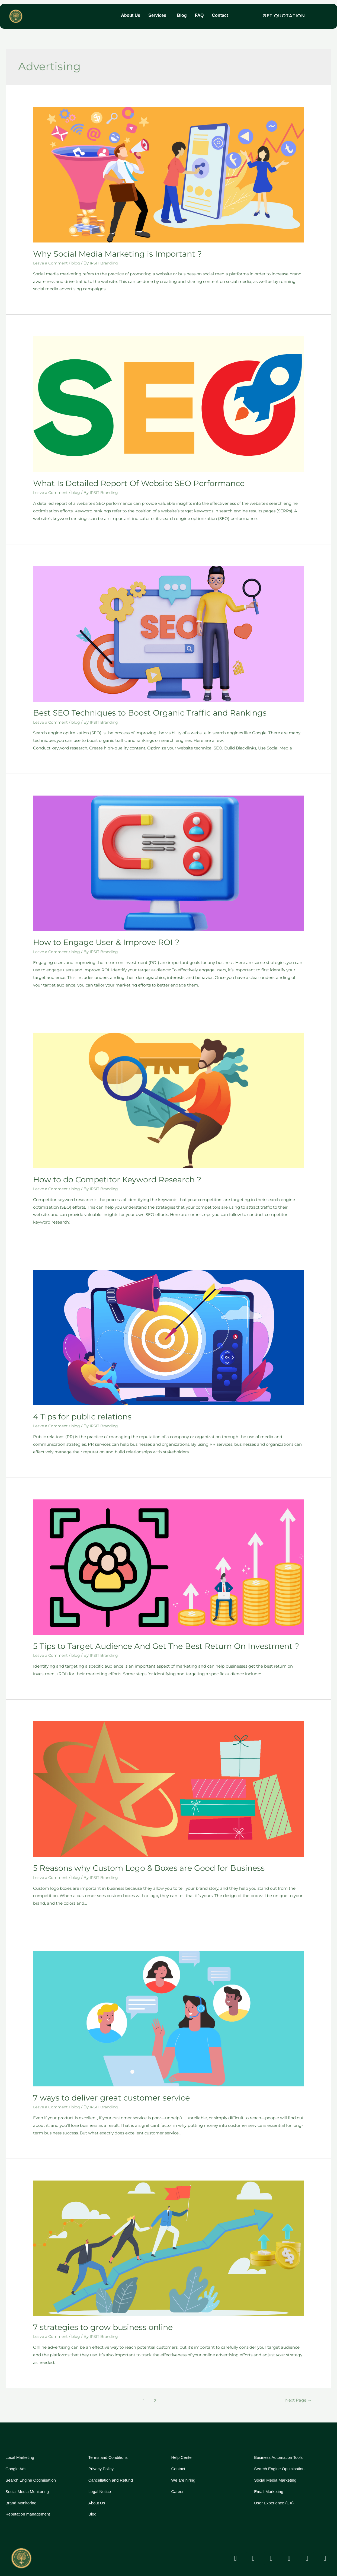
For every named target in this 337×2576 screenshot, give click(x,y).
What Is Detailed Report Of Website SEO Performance (125, 481)
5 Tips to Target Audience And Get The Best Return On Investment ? (149, 1637)
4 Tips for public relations (76, 1409)
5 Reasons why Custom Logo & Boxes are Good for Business (135, 1858)
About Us (130, 16)
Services (157, 16)
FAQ (199, 16)
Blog (182, 16)
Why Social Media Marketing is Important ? (107, 253)
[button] (158, 16)
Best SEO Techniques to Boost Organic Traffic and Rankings (135, 709)
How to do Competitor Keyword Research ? (107, 1173)
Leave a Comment (51, 261)
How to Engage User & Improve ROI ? (97, 938)
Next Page (297, 2387)
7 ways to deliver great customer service (101, 2086)
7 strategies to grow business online (94, 2314)
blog (78, 261)
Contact (220, 16)
